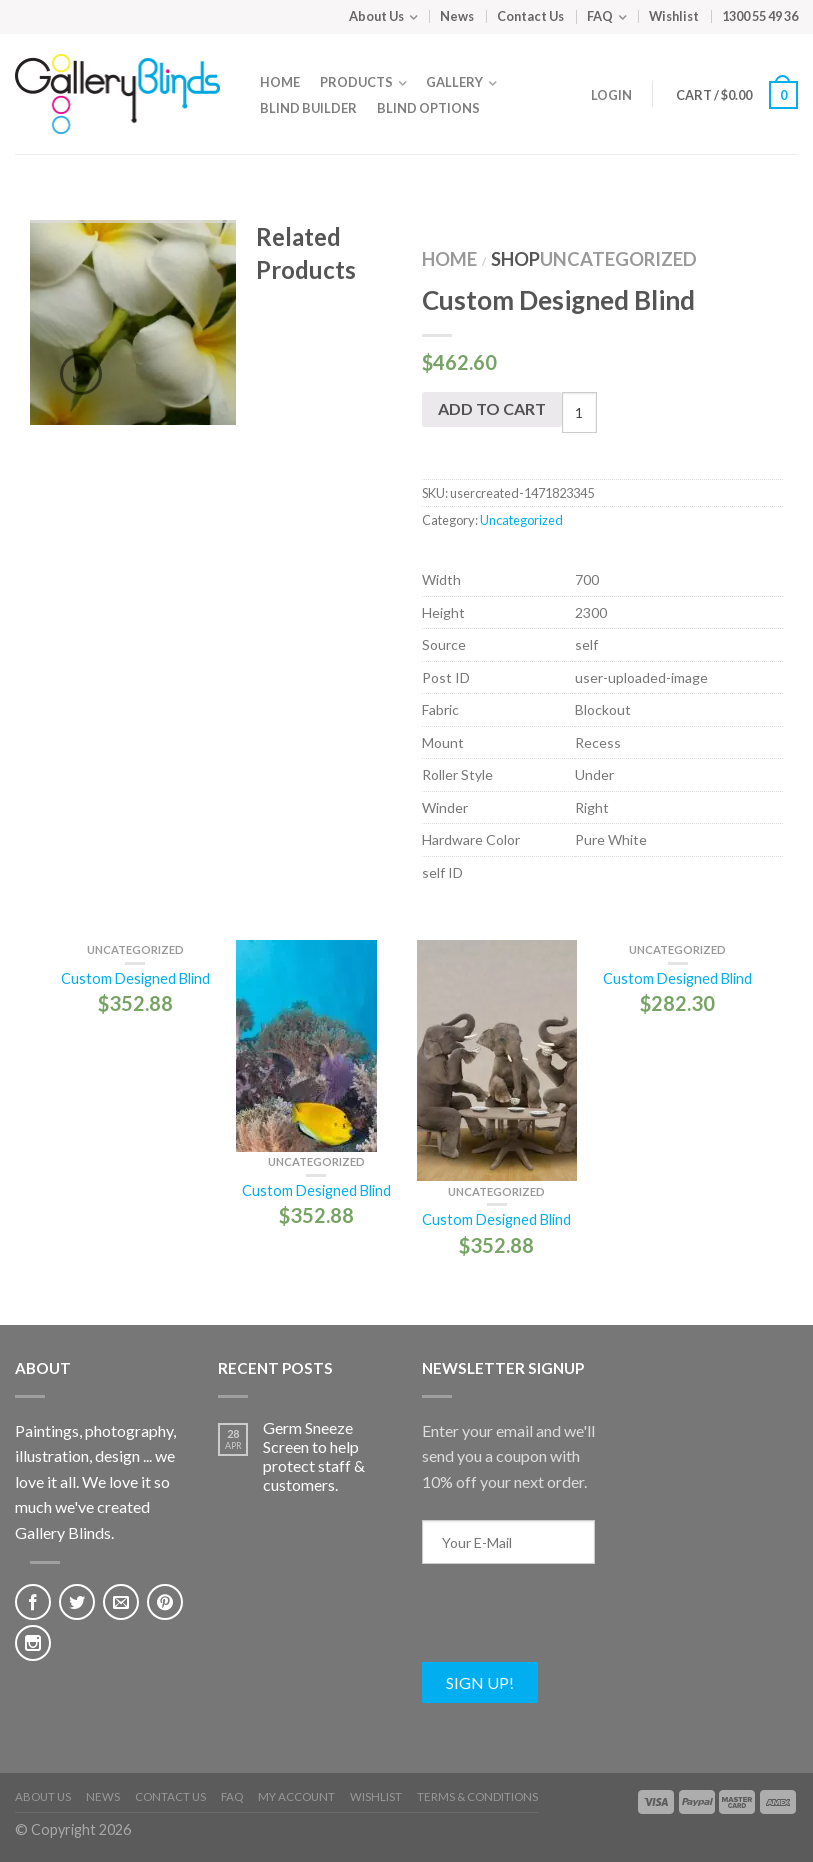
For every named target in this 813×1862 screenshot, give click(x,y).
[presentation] (574, 1623)
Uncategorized (618, 259)
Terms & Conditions (477, 1796)
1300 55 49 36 (760, 16)
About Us (376, 16)
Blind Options (428, 108)
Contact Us (530, 16)
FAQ (600, 16)
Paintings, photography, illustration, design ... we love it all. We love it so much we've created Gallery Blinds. (95, 1481)
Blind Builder (308, 108)
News (457, 16)
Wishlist (674, 16)
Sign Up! (480, 1682)
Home (280, 82)
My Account (296, 1796)
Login (611, 95)
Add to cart (492, 408)
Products (356, 82)
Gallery (454, 82)
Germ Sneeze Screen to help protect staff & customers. (314, 1456)
